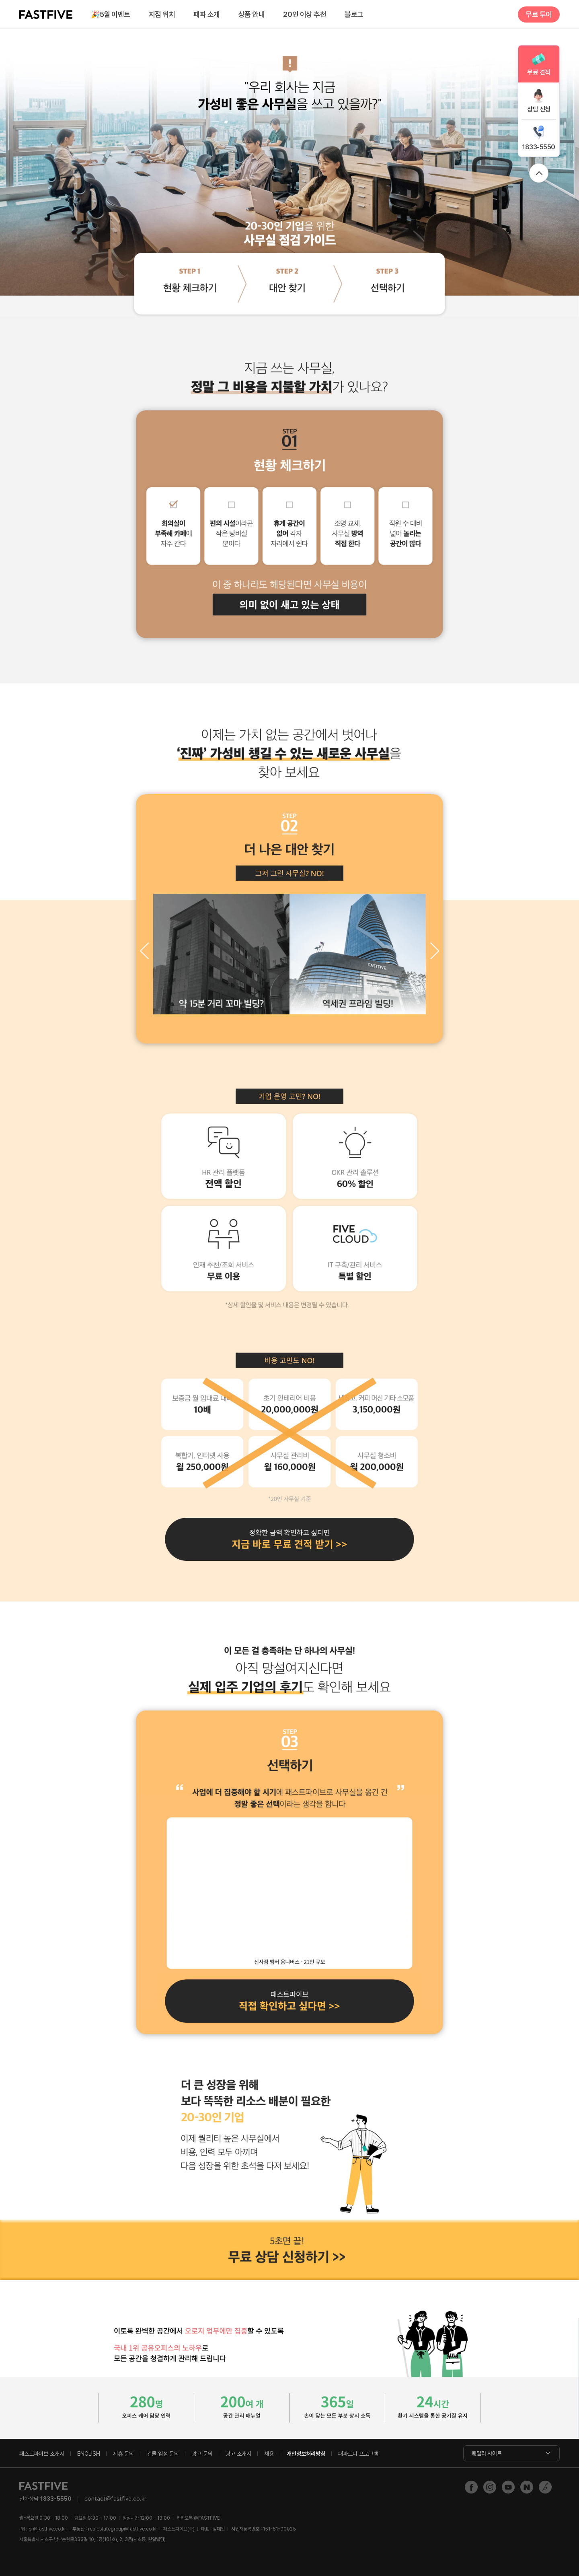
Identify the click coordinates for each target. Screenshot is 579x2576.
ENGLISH (88, 2453)
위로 (538, 173)
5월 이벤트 (110, 14)
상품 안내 (251, 14)
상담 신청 (538, 109)
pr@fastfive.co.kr (47, 2529)
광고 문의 (202, 2453)
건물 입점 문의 (163, 2453)
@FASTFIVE (198, 2518)
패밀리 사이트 (487, 2453)
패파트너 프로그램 (358, 2453)
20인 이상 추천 (304, 14)
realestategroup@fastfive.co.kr (122, 2529)
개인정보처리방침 (306, 2453)
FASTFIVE (45, 14)
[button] (434, 951)
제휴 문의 (123, 2453)
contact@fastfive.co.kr (115, 2499)
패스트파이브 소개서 (41, 2453)
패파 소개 (206, 14)
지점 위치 (162, 14)
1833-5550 (538, 147)
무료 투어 (539, 14)
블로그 (354, 14)
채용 (269, 2453)
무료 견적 (538, 72)
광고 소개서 (238, 2453)
